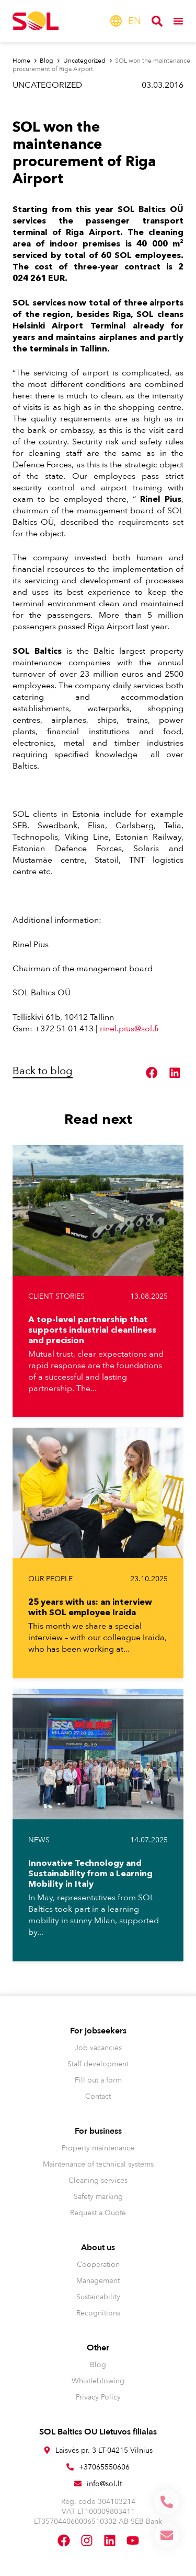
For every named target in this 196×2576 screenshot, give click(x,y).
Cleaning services (98, 2180)
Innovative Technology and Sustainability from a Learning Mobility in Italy (90, 1873)
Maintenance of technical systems (98, 2164)
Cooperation (98, 2264)
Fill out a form (98, 2080)
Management (98, 2281)
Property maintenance (98, 2148)
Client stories (56, 1296)
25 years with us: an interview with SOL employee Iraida (90, 1606)
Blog (98, 2365)
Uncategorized (47, 85)
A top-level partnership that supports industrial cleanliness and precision (92, 1329)
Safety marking (98, 2197)
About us (98, 2247)
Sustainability (98, 2297)
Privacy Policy (98, 2397)
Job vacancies (98, 2048)
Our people (50, 1579)
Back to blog (43, 1071)
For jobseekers (98, 2031)
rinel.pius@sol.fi (129, 1028)
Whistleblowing (98, 2381)
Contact (98, 2096)
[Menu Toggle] (178, 21)
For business (98, 2131)
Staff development (98, 2064)
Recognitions (98, 2313)
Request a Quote (98, 2213)
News (39, 1840)
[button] (152, 1072)
